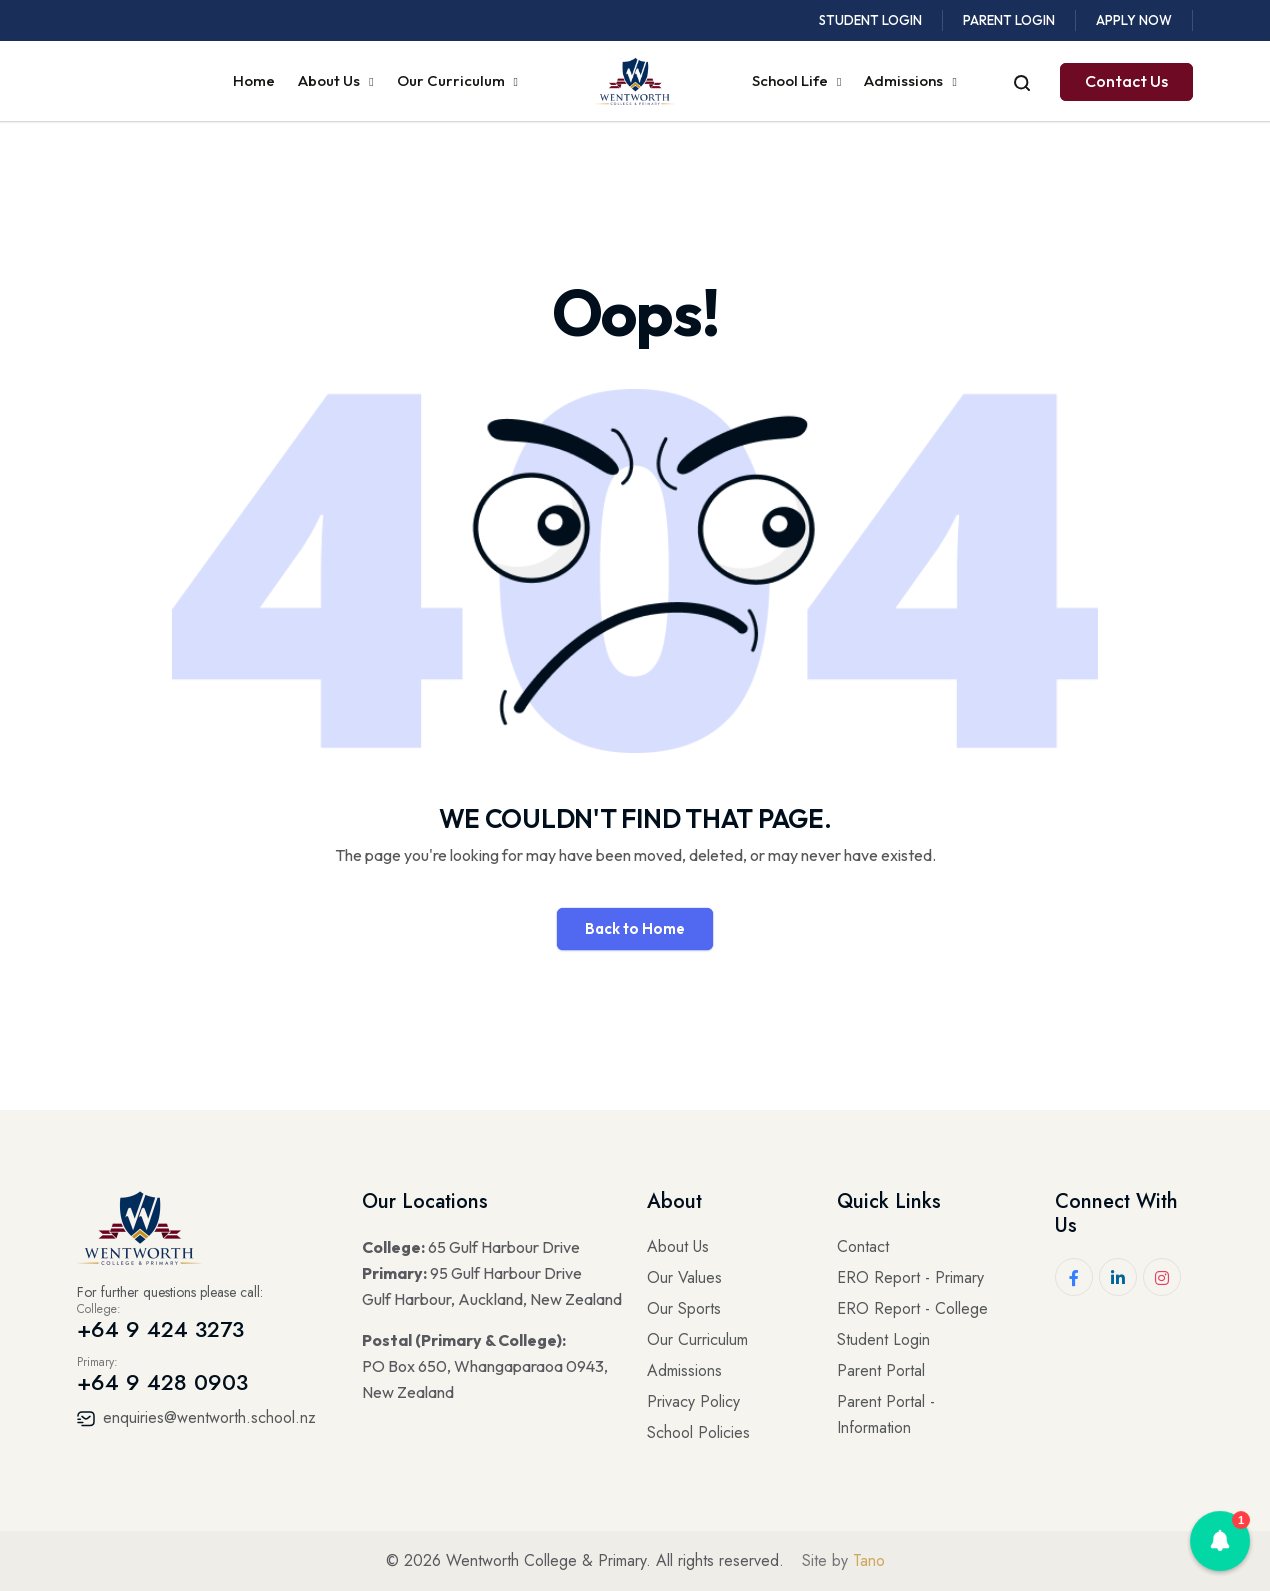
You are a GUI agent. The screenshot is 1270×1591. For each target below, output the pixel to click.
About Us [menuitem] (330, 80)
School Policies (698, 1432)
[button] (1220, 1541)
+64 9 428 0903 (162, 1382)
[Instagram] (1162, 1277)
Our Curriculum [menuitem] (452, 80)
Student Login (870, 20)
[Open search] (1022, 81)
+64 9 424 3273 (160, 1329)
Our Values (684, 1277)
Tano (869, 1560)
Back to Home (635, 928)
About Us (678, 1246)
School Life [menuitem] (791, 80)
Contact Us (1126, 81)
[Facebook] (1074, 1277)
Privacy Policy (693, 1401)
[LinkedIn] (1118, 1277)
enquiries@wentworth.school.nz (196, 1417)
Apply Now (1134, 20)
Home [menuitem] (254, 80)
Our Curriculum (697, 1339)
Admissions (684, 1370)
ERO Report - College (912, 1308)
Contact (863, 1246)
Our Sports (684, 1308)
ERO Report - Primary (910, 1277)
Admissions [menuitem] (905, 80)
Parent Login (1009, 20)
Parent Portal (881, 1370)
